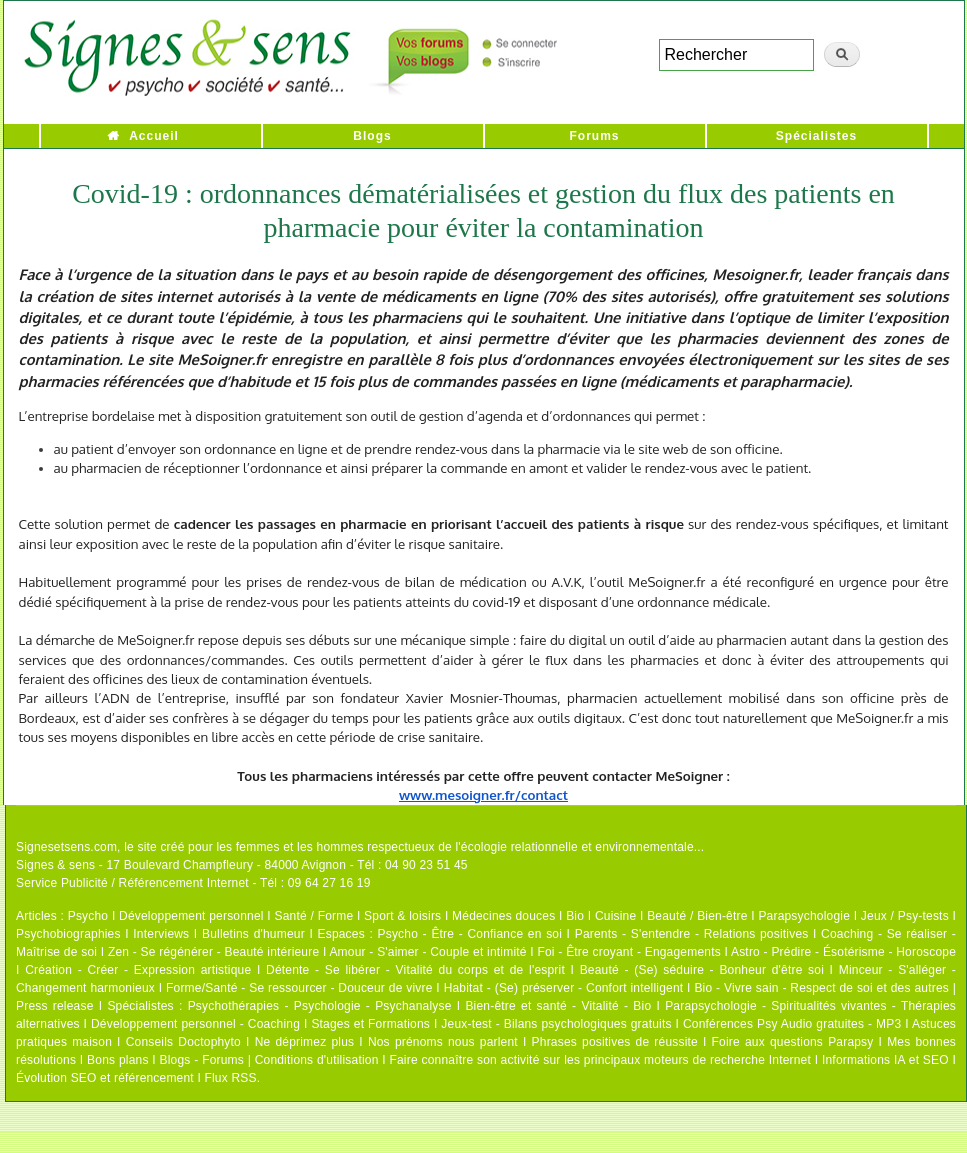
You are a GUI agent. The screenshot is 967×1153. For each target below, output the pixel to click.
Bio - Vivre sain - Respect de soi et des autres (821, 988)
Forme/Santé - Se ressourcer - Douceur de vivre (299, 988)
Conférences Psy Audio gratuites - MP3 (792, 1024)
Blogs (372, 136)
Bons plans (117, 1060)
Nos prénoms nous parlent (443, 1042)
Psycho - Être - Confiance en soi (470, 934)
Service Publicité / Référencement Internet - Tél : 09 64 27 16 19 (193, 883)
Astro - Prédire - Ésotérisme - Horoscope (843, 952)
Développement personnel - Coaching (195, 1024)
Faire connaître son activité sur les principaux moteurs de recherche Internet (600, 1060)
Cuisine (615, 916)
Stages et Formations (370, 1024)
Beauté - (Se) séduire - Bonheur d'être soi (702, 970)
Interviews (161, 934)
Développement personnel (191, 916)
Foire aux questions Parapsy (793, 1042)
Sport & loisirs (402, 916)
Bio (575, 916)
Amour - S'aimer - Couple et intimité (427, 952)
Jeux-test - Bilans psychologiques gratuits (556, 1024)
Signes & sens (55, 865)
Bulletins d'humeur (253, 934)
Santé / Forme (314, 916)
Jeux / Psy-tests (905, 916)
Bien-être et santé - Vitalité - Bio (558, 1006)
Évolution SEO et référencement (105, 1078)
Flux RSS (230, 1078)
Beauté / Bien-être (697, 916)
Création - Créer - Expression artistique (138, 970)
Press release (55, 1006)
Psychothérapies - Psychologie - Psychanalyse (320, 1006)
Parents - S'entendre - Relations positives (692, 934)
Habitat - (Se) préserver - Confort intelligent (564, 988)
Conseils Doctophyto (183, 1042)
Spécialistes (816, 136)
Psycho (88, 916)
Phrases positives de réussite (615, 1042)
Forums (594, 136)
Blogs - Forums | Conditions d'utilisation (269, 1060)
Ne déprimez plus (305, 1042)
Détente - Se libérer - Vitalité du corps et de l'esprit (415, 970)
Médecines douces (503, 916)
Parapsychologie (804, 916)
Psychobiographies (68, 934)
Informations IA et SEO (885, 1060)
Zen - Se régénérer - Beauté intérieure (213, 952)
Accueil (154, 136)
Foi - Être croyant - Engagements (628, 952)
